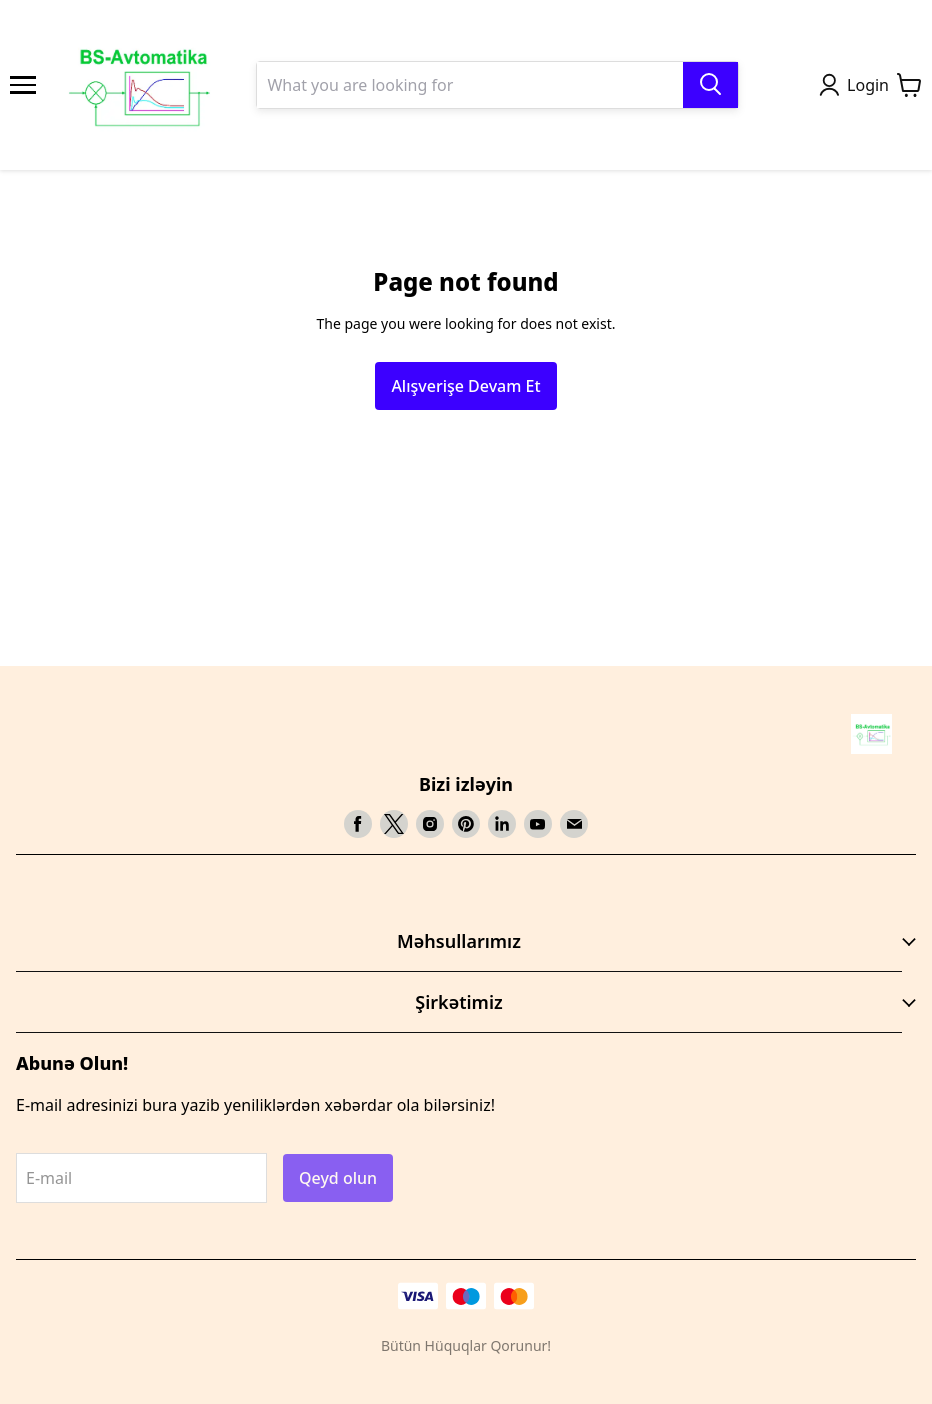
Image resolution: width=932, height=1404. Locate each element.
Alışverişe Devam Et (465, 386)
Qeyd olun (338, 1178)
